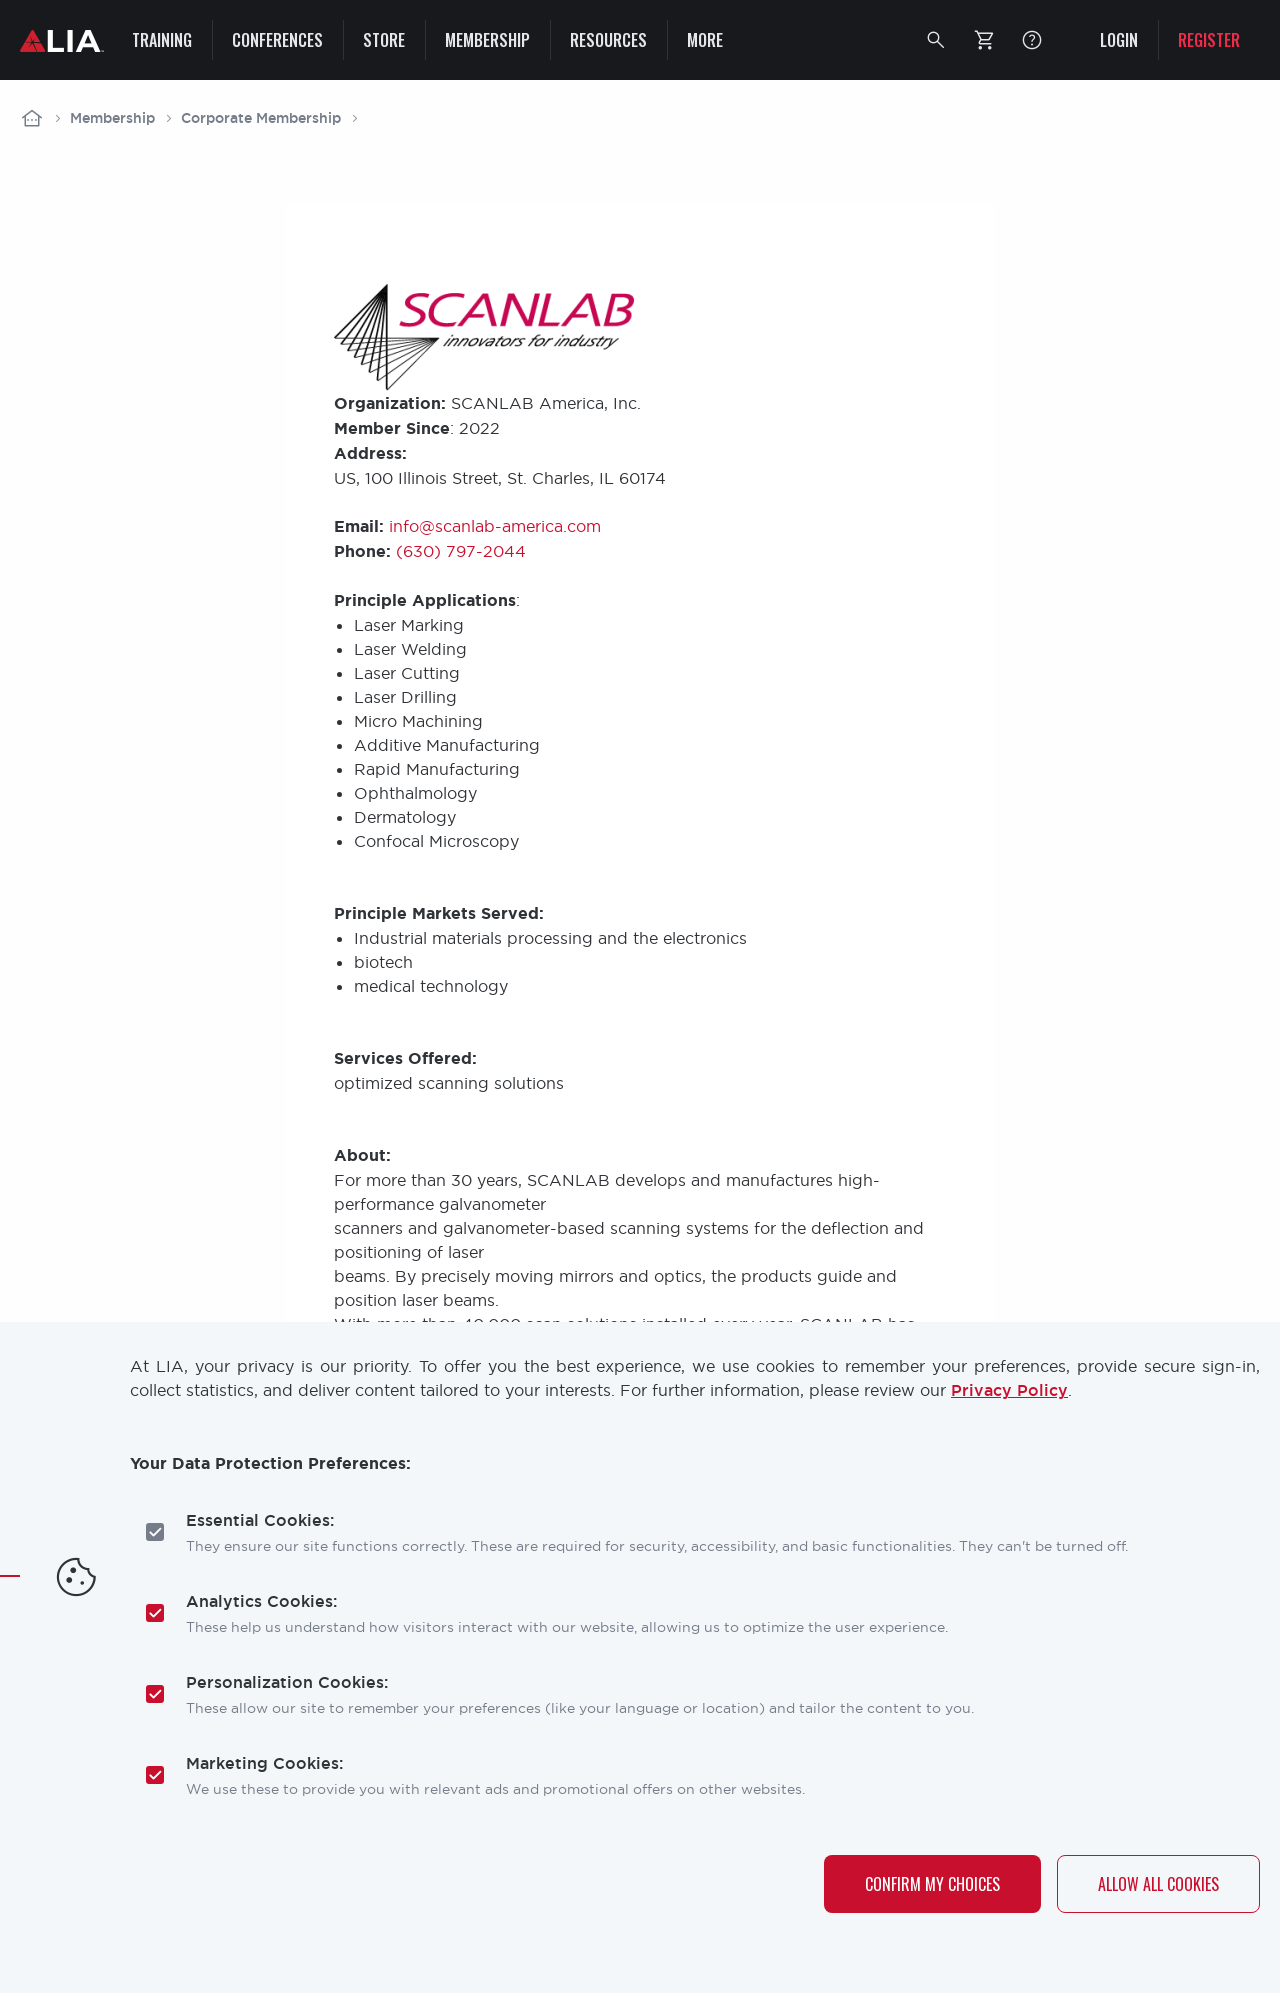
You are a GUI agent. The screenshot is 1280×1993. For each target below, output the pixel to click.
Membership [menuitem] (487, 40)
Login (1119, 40)
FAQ (1032, 40)
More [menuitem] (705, 40)
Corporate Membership (261, 118)
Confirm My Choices (932, 1884)
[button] (936, 40)
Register (1209, 40)
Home (32, 118)
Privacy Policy (1009, 1390)
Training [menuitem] (162, 40)
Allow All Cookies (1158, 1884)
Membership (112, 118)
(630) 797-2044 (461, 551)
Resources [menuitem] (608, 40)
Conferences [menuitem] (277, 40)
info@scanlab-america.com (495, 526)
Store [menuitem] (384, 40)
